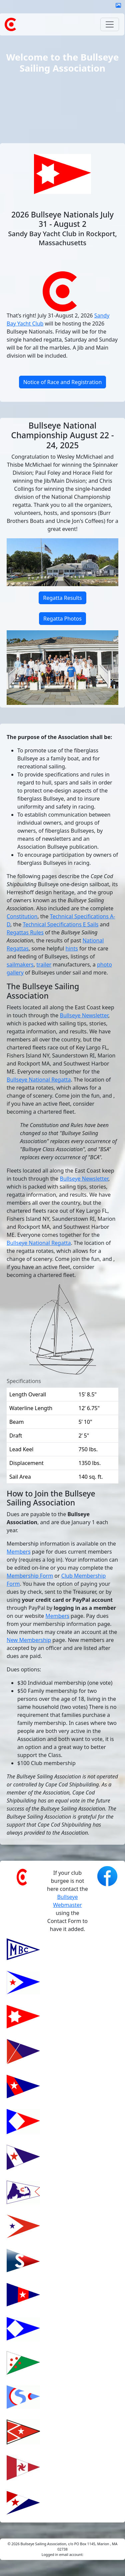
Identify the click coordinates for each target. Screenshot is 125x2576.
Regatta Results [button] (62, 598)
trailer (43, 964)
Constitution (22, 916)
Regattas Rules (25, 932)
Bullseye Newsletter (84, 1015)
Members (19, 1551)
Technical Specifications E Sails (60, 924)
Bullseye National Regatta (39, 1079)
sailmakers (20, 964)
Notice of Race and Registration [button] (62, 382)
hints (71, 948)
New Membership (29, 1640)
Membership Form (30, 1575)
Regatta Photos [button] (62, 618)
